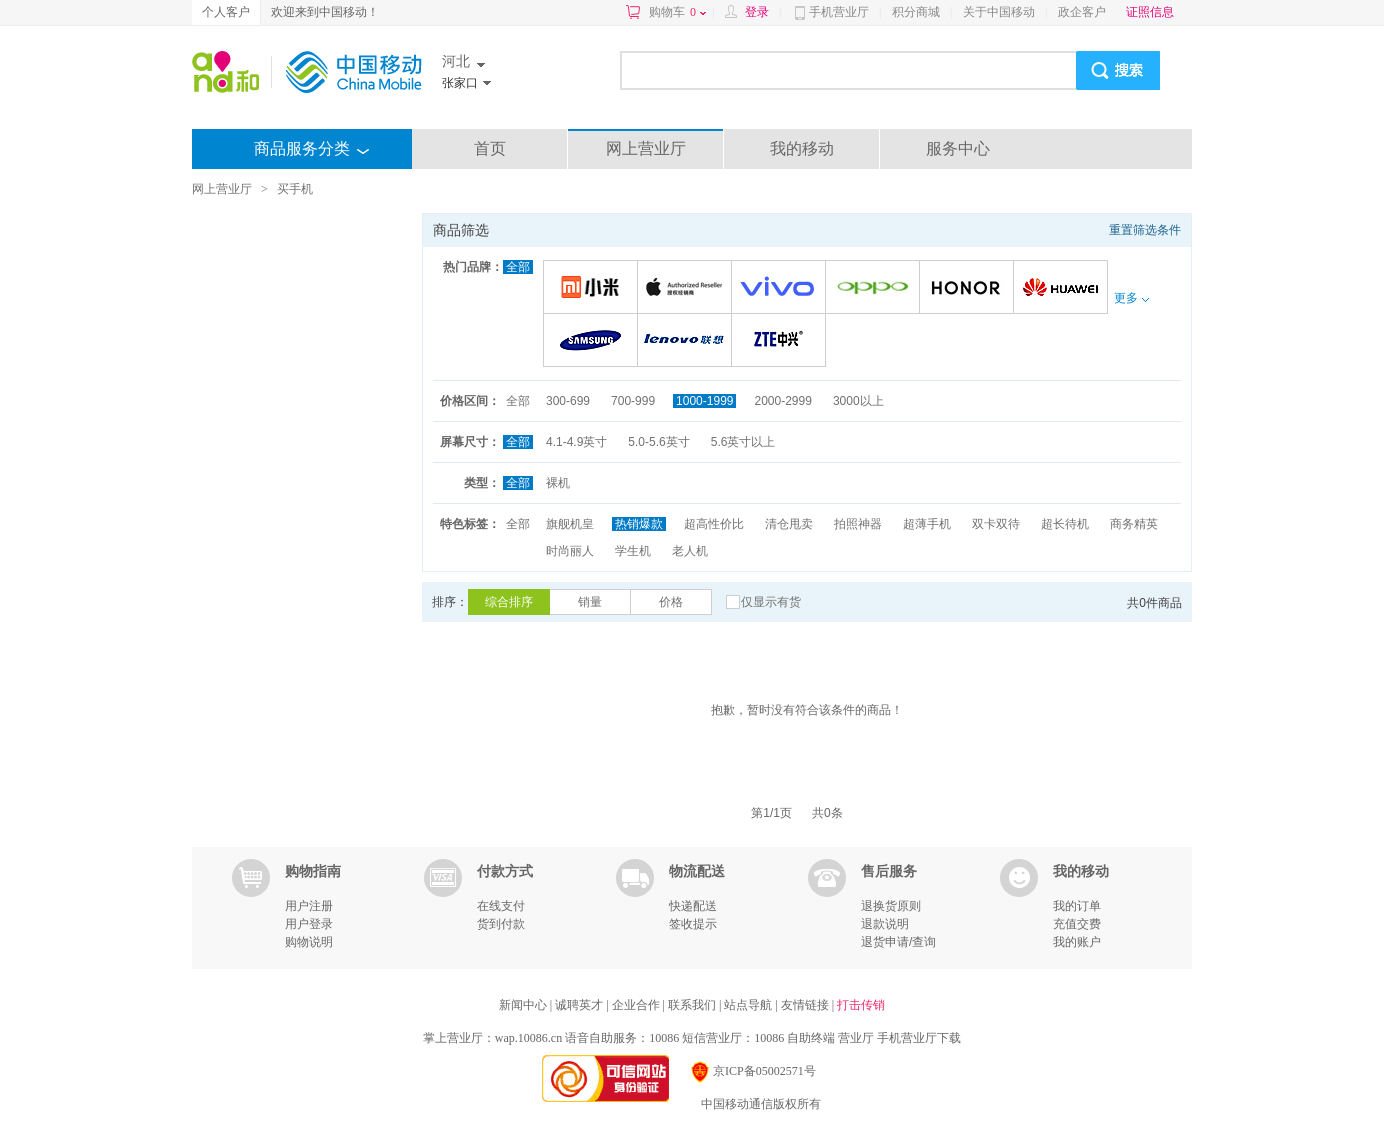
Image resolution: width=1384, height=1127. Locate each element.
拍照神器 (858, 524)
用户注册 (309, 906)
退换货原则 (891, 906)
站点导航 (749, 1005)
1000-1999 (704, 401)
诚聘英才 (580, 1005)
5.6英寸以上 (743, 442)
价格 (671, 602)
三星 (593, 341)
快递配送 (693, 906)
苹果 (687, 288)
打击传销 (861, 1005)
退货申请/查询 (898, 942)
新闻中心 (524, 1005)
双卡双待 (996, 524)
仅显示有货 (771, 602)
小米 (593, 288)
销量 (590, 602)
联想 (687, 341)
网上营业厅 (646, 148)
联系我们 (693, 1005)
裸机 (558, 483)
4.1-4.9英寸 (576, 442)
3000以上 (858, 401)
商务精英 (1134, 524)
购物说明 (309, 942)
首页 (490, 148)
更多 (1131, 298)
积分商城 (916, 12)
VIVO (781, 288)
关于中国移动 (999, 12)
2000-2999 (782, 401)
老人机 (690, 551)
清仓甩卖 (789, 524)
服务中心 (958, 148)
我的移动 (802, 148)
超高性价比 (714, 524)
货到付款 (501, 924)
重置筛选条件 (1145, 230)
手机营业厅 (839, 12)
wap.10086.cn (528, 1038)
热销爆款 (639, 524)
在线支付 (501, 906)
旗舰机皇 (570, 524)
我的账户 (1077, 942)
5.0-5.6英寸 (658, 442)
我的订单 (1077, 906)
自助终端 (811, 1038)
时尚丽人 (570, 551)
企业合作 (637, 1005)
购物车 (677, 12)
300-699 (568, 401)
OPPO (875, 288)
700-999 (633, 401)
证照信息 (1150, 12)
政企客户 (1082, 12)
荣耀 (969, 288)
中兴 (781, 341)
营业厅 (856, 1038)
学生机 (633, 551)
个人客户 (226, 12)
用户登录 (309, 924)
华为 (1063, 288)
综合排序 (509, 602)
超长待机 (1065, 524)
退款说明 (885, 924)
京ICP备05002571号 (752, 1071)
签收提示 (693, 924)
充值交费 (1077, 924)
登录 (757, 12)
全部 (518, 267)
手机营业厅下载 (919, 1038)
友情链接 (806, 1005)
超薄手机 (927, 524)
